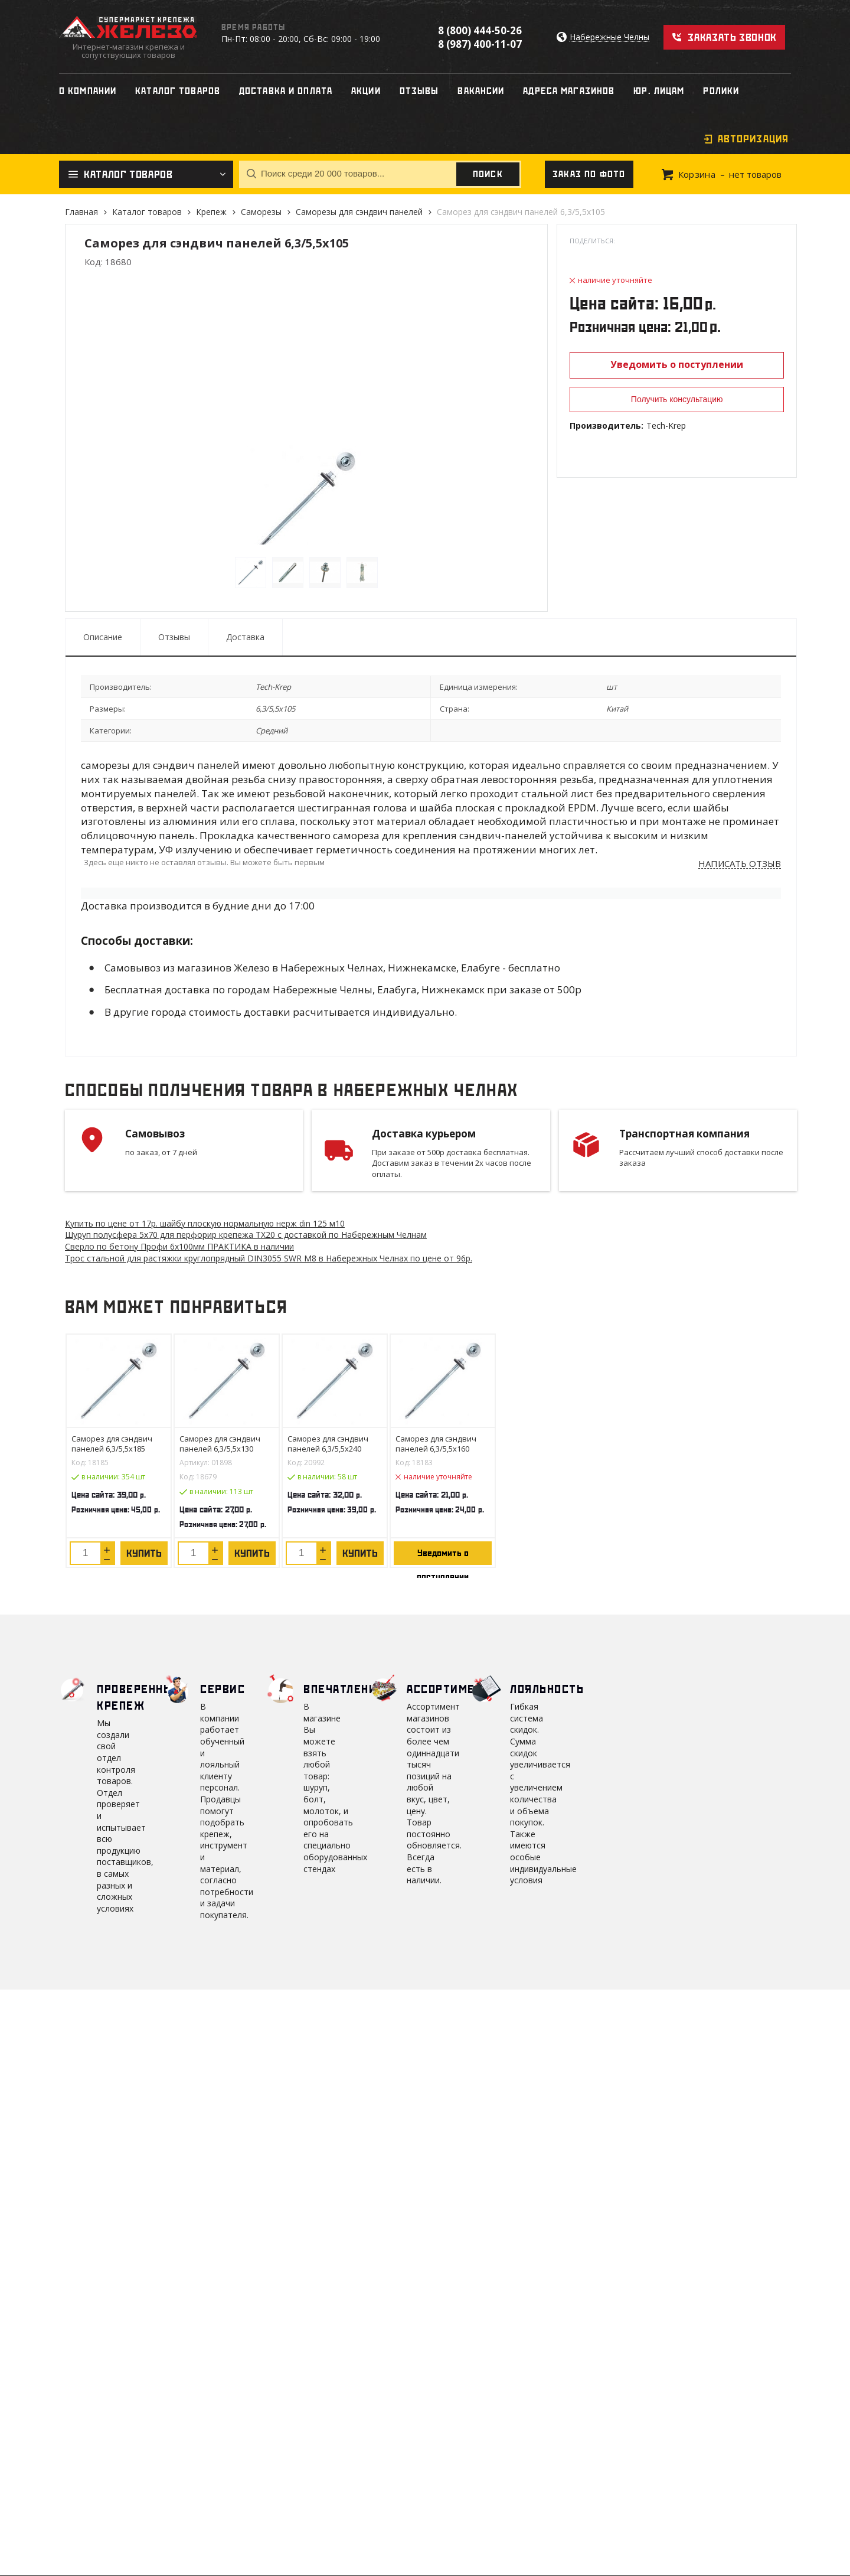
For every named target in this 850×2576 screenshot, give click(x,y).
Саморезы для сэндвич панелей (359, 211)
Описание (102, 637)
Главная (81, 211)
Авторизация (753, 139)
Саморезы (261, 211)
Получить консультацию (677, 399)
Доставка (245, 637)
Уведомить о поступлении (676, 364)
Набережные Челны (609, 37)
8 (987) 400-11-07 (480, 44)
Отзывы (174, 637)
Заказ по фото (589, 174)
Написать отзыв (739, 864)
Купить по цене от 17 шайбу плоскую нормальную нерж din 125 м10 (205, 1223)
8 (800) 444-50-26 (480, 30)
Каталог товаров (147, 211)
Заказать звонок (732, 37)
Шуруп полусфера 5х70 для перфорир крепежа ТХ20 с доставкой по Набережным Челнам (246, 1234)
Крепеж (211, 211)
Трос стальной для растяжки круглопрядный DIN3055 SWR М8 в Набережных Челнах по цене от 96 (268, 1258)
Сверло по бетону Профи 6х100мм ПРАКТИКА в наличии (179, 1246)
